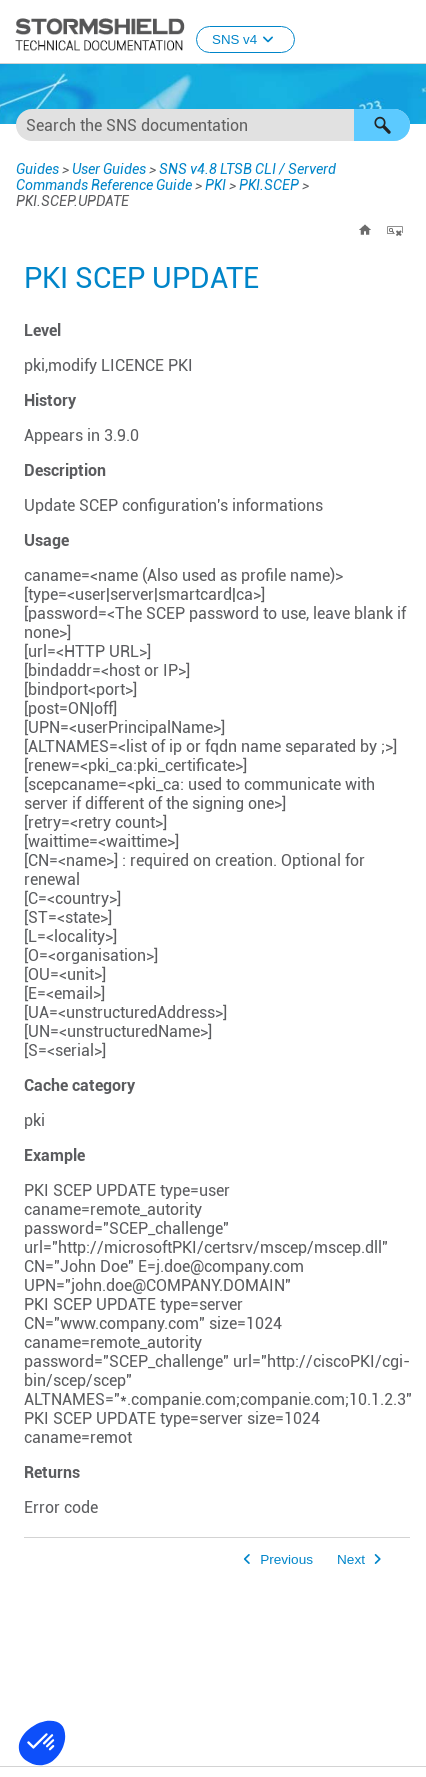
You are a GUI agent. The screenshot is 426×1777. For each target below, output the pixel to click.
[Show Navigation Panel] (402, 33)
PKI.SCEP (269, 185)
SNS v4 (245, 39)
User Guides (109, 169)
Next (351, 1559)
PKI (215, 185)
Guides (37, 169)
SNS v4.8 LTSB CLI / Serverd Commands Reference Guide (176, 177)
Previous (286, 1559)
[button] (382, 125)
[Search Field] (213, 125)
